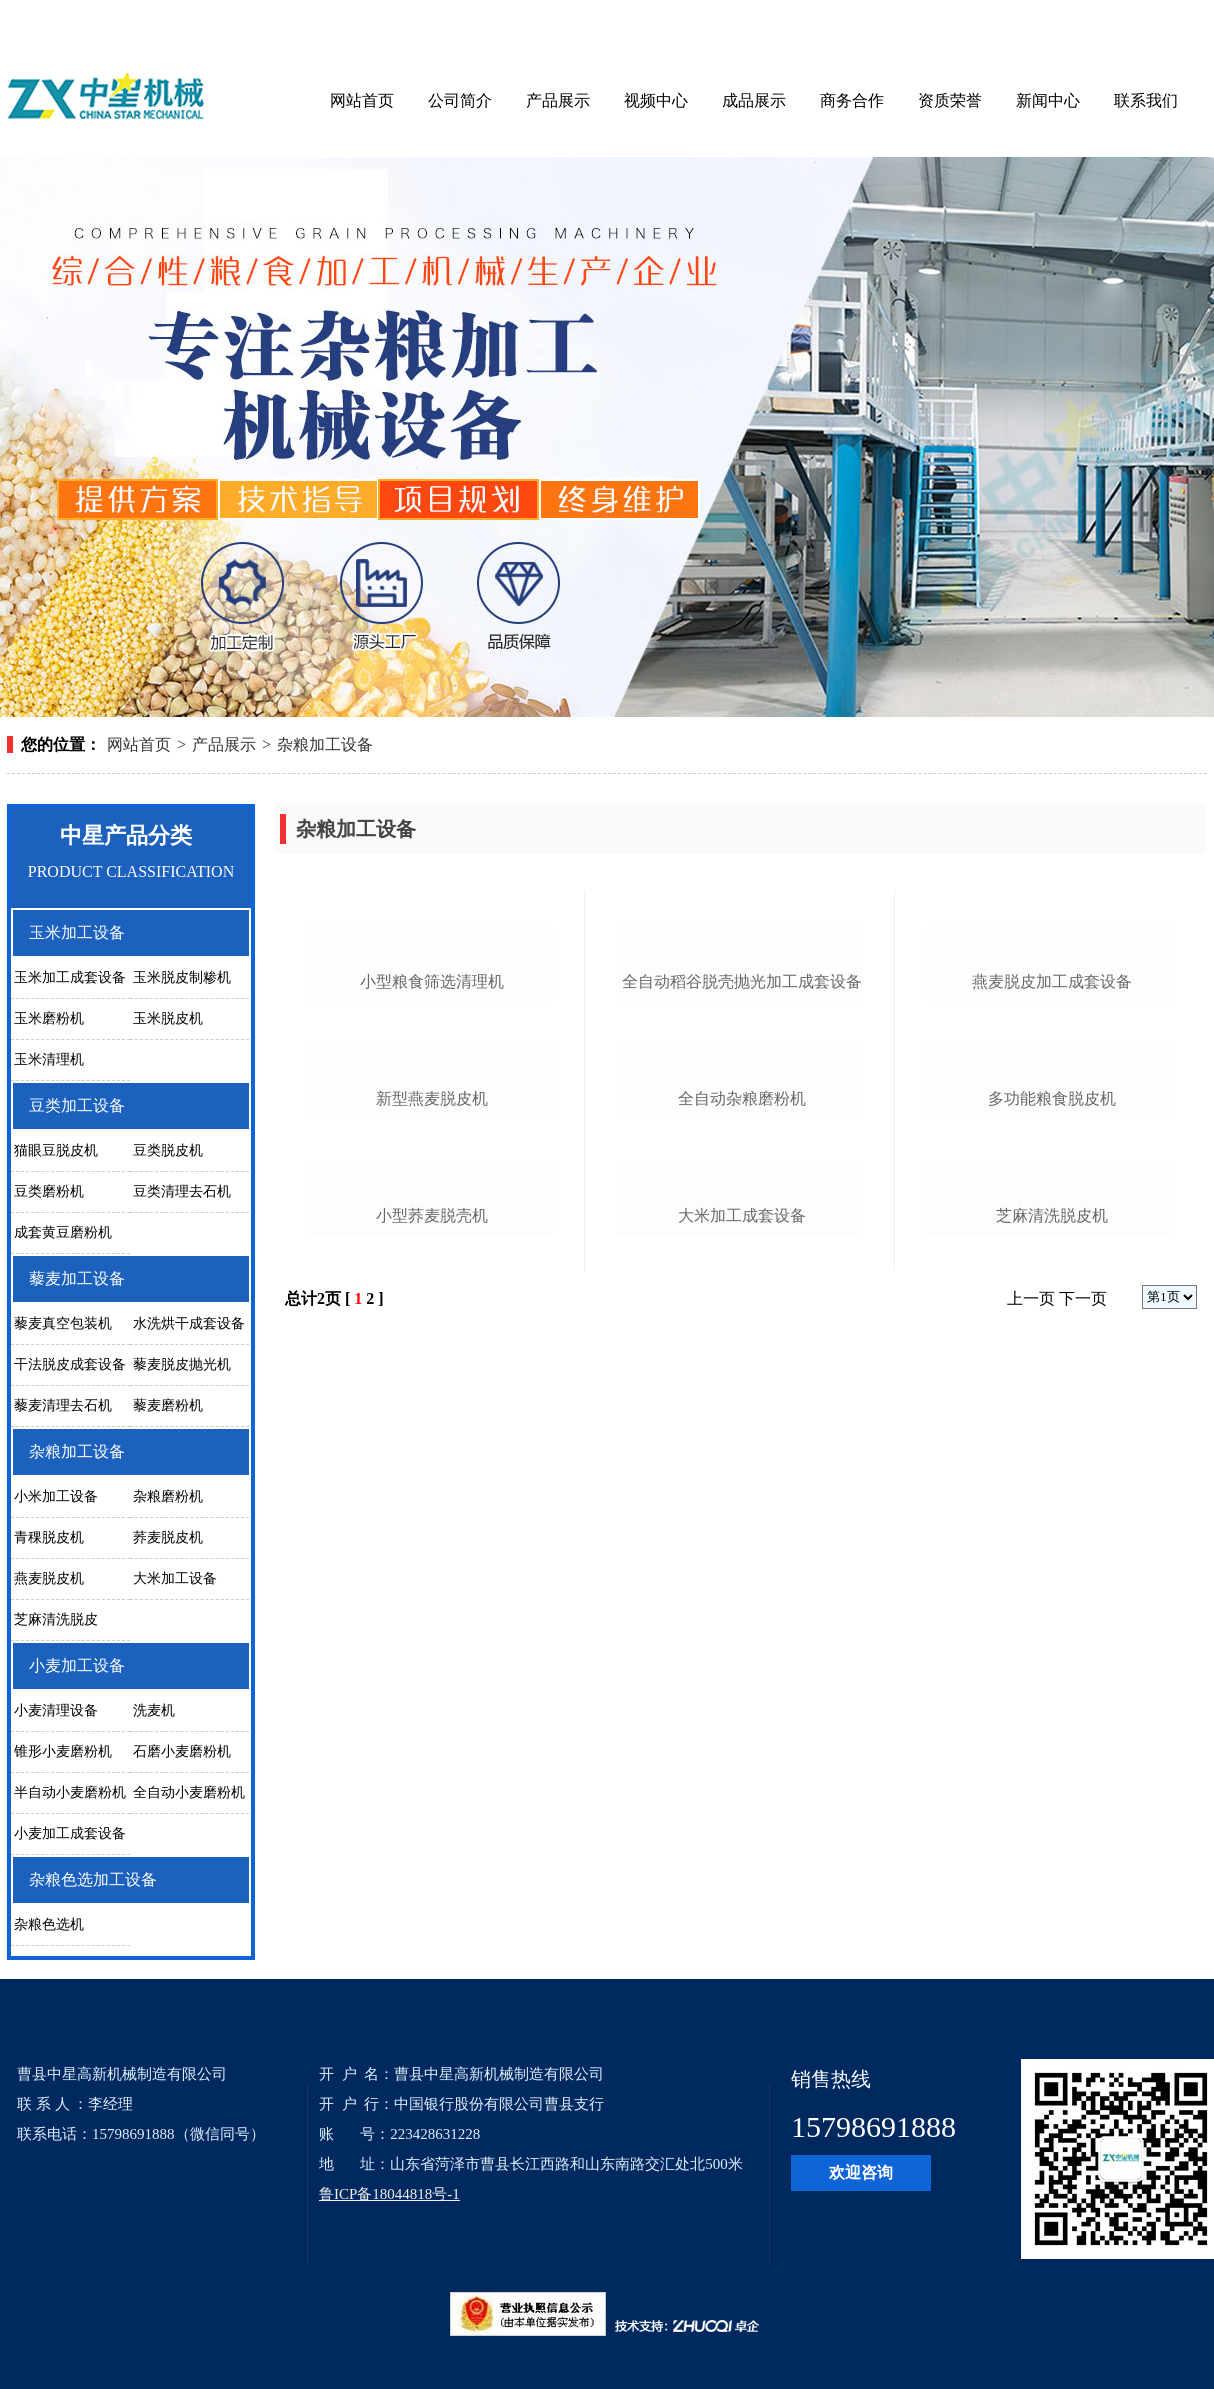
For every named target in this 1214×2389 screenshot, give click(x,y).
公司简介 (460, 100)
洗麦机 (154, 1710)
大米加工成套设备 (742, 1703)
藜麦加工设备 (77, 1278)
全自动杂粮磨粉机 (742, 1423)
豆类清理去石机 (182, 1191)
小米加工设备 (56, 1496)
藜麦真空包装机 (63, 1323)
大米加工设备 (175, 1578)
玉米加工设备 (77, 932)
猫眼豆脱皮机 (56, 1150)
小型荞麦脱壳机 (432, 1703)
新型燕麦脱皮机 (432, 1423)
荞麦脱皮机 (168, 1537)
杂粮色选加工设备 (93, 1879)
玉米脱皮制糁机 (182, 977)
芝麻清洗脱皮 (56, 1619)
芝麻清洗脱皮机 (1052, 1703)
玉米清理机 (49, 1059)
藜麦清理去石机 (63, 1405)
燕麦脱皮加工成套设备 (1052, 1144)
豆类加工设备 (77, 1105)
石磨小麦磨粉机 (182, 1751)
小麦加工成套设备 (70, 1833)
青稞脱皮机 (49, 1537)
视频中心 (656, 100)
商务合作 (852, 100)
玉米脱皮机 (168, 1018)
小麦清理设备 (56, 1710)
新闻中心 (1048, 100)
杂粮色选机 (49, 1924)
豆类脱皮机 (168, 1150)
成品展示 (754, 100)
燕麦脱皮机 (49, 1578)
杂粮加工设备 (325, 744)
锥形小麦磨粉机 (63, 1751)
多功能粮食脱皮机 (1052, 1423)
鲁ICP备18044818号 (383, 2194)
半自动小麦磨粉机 (70, 1792)
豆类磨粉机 (49, 1191)
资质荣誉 (950, 100)
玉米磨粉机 (49, 1018)
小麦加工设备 (77, 1665)
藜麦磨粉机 (168, 1405)
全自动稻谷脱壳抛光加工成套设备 (742, 1144)
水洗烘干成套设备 (189, 1323)
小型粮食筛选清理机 (432, 1144)
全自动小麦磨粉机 (189, 1792)
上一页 (1031, 1786)
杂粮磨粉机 (168, 1496)
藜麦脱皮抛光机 (182, 1364)
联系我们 (1146, 100)
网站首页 (362, 100)
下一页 (1083, 1786)
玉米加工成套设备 (70, 977)
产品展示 (558, 100)
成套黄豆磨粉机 (63, 1232)
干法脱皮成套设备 (70, 1364)
